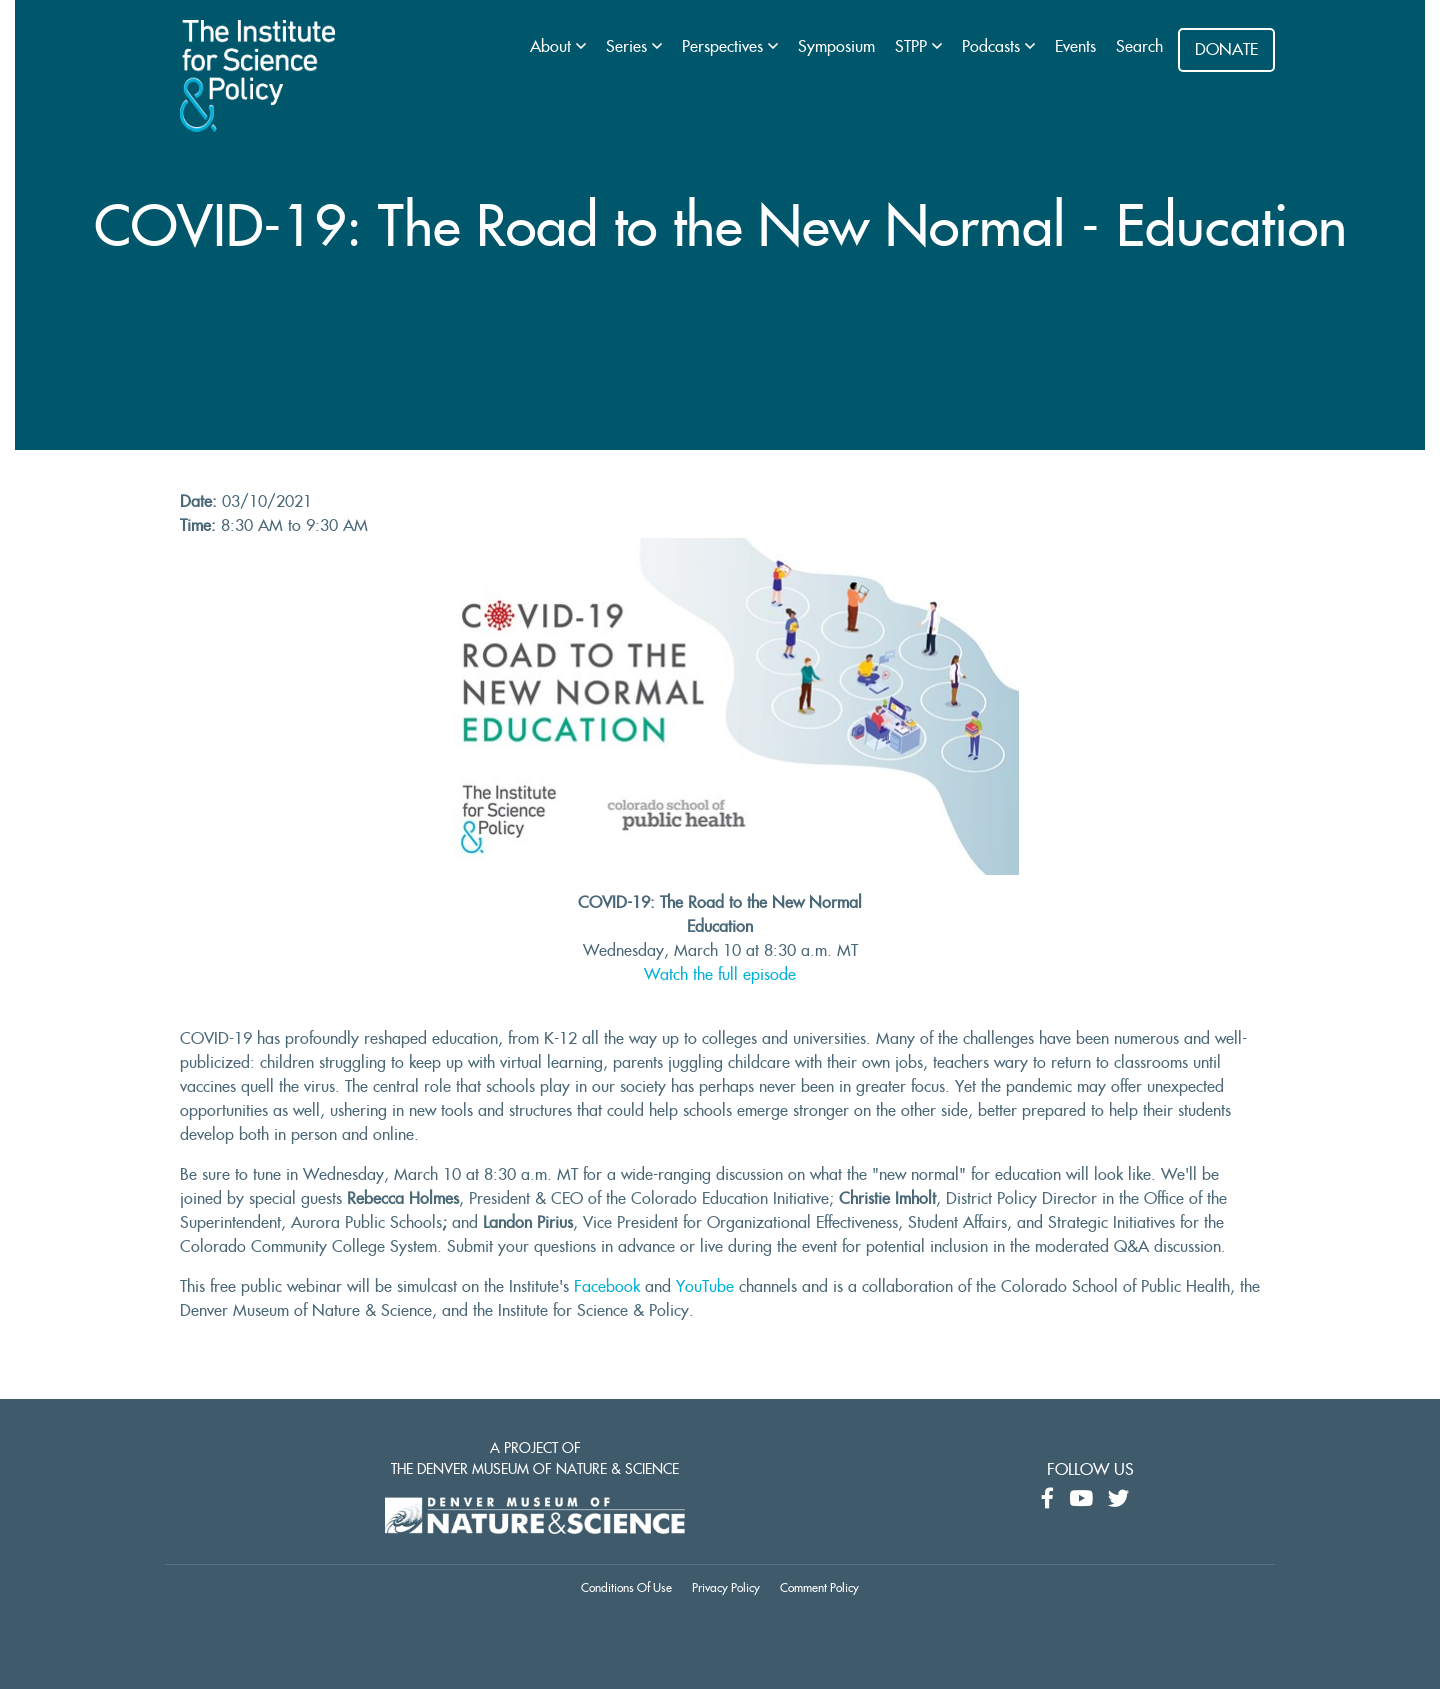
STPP (913, 47)
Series (629, 47)
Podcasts (993, 47)
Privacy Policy (726, 1588)
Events (1075, 47)
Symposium (836, 47)
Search (1139, 47)
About (553, 47)
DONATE (1226, 50)
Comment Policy (819, 1588)
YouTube (705, 1287)
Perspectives (725, 47)
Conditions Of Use (626, 1588)
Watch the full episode (720, 975)
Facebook (607, 1287)
